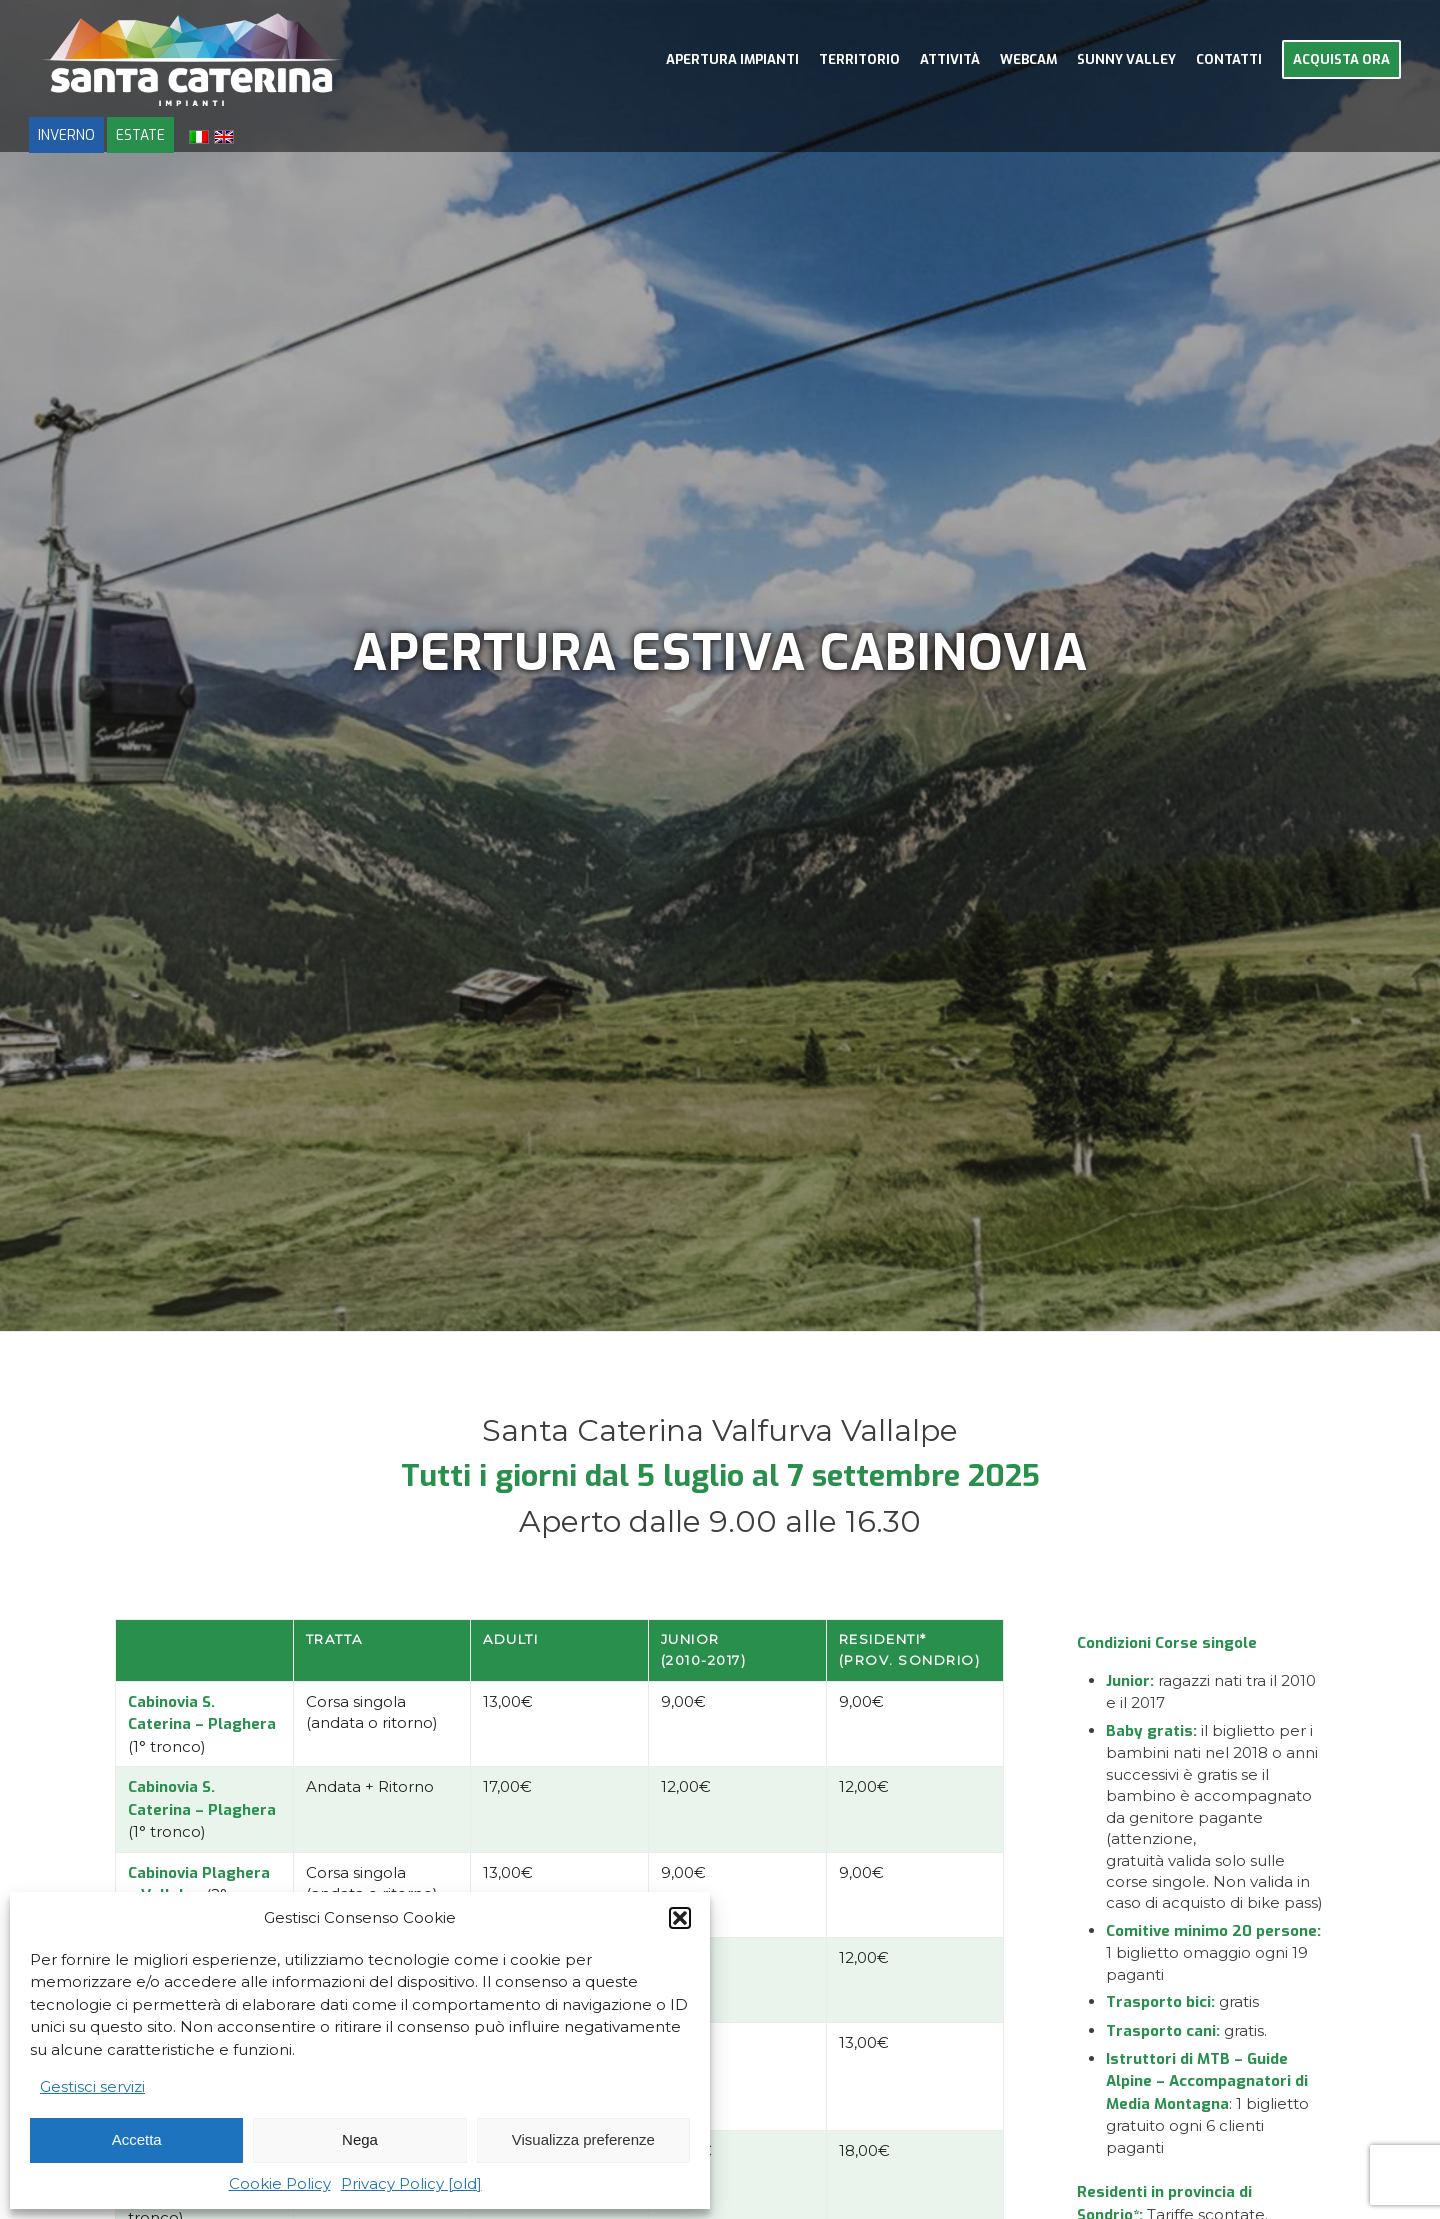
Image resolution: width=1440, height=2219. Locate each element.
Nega (360, 2139)
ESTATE (140, 135)
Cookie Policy (280, 2183)
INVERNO (66, 135)
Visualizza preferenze (583, 2139)
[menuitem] (732, 60)
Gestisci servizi (92, 2086)
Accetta (137, 2139)
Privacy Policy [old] (411, 2183)
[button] (680, 1918)
